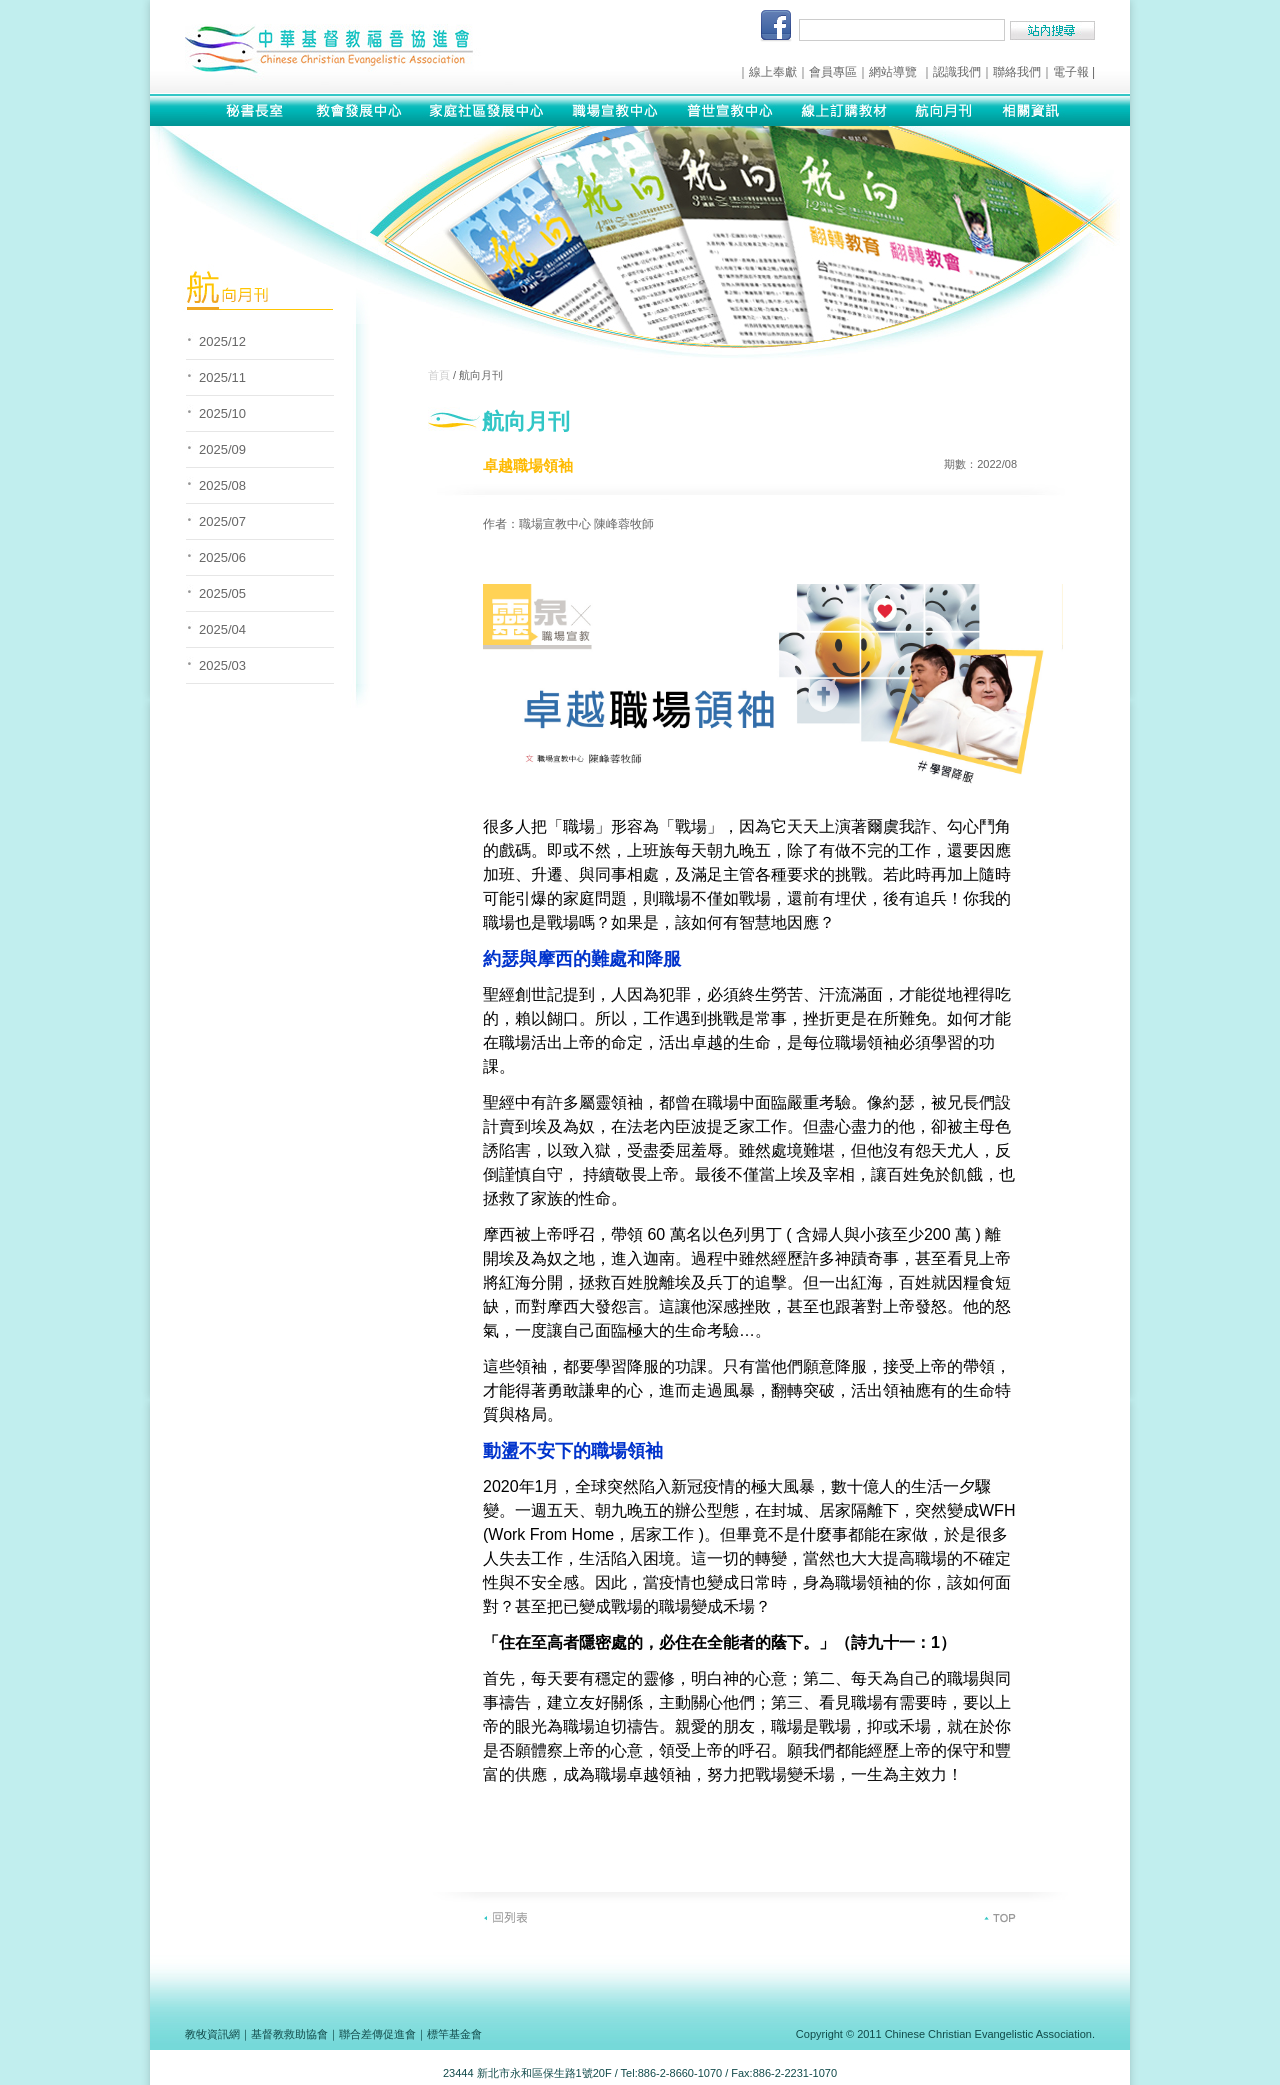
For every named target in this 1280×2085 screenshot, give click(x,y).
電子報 (1071, 72)
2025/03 (222, 665)
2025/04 (222, 629)
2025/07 (222, 521)
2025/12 (222, 341)
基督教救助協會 (289, 2034)
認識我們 (957, 72)
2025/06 (222, 557)
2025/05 (222, 593)
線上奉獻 (773, 72)
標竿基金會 (454, 2034)
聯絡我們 (1017, 72)
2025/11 (222, 377)
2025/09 (222, 449)
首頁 (439, 375)
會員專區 (833, 72)
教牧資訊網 (212, 2034)
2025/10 (222, 413)
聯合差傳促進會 (377, 2034)
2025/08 (222, 485)
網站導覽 (893, 72)
